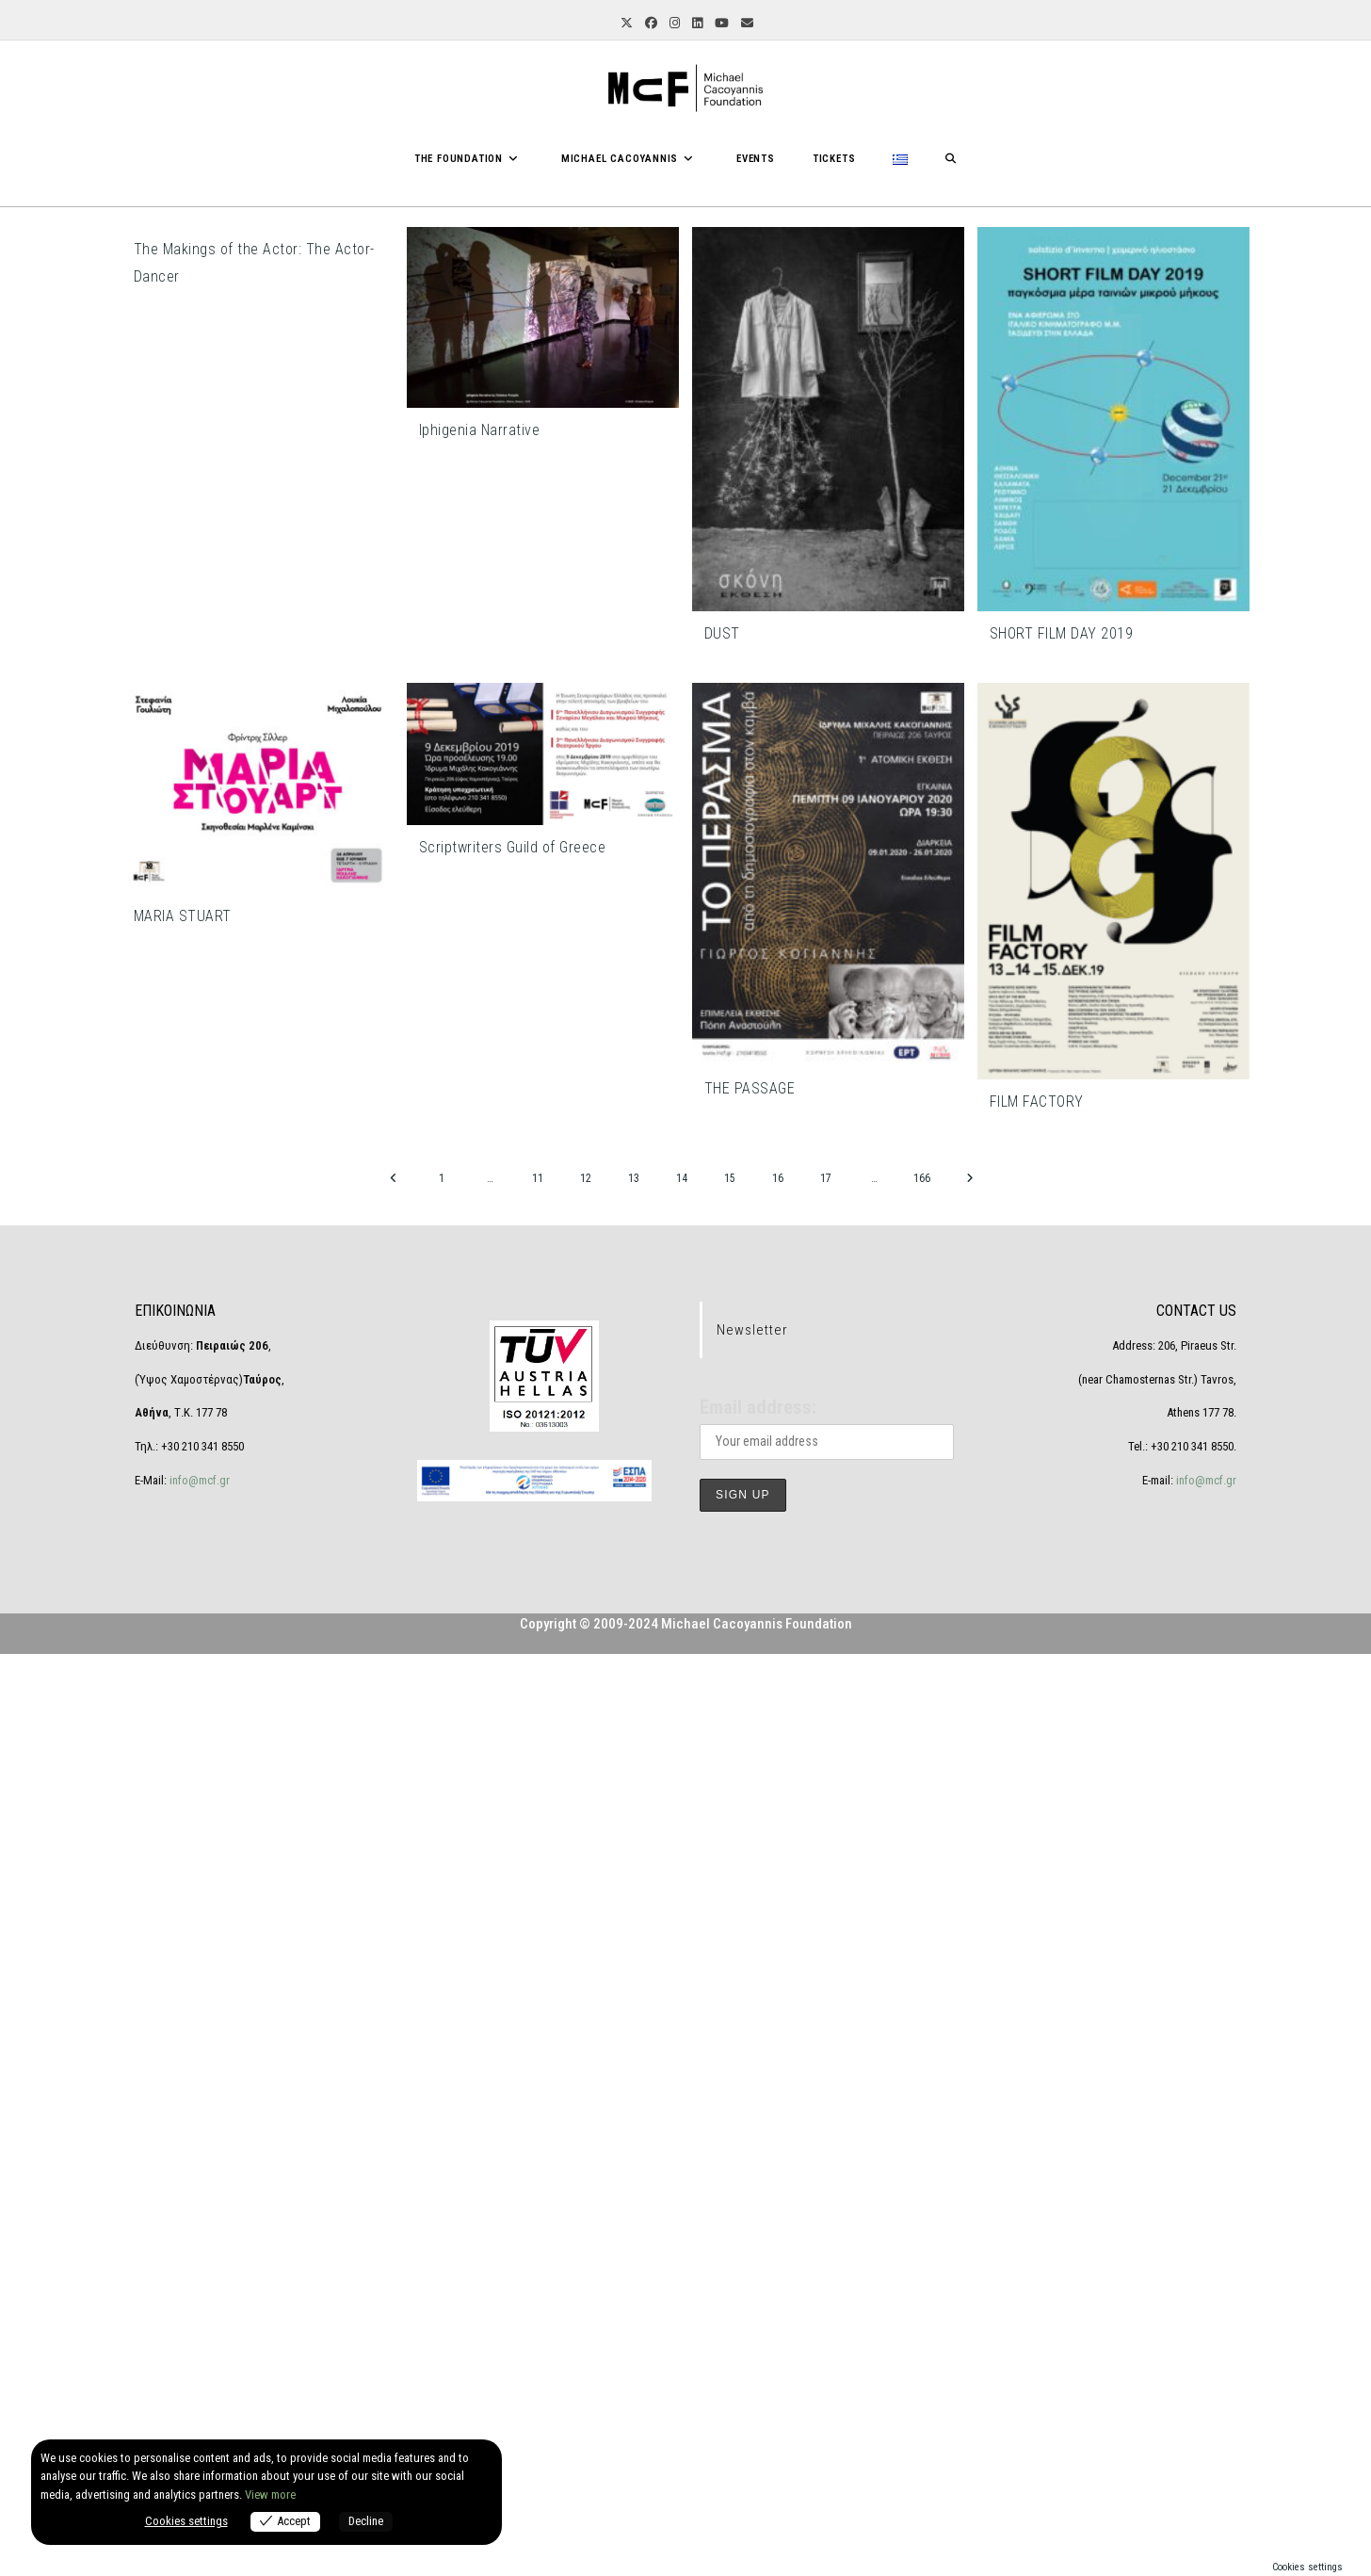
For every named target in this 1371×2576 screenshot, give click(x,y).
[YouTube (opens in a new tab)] (720, 24)
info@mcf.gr (198, 2401)
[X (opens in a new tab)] (625, 24)
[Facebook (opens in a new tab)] (649, 24)
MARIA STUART (183, 916)
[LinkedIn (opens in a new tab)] (696, 24)
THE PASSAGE (750, 1088)
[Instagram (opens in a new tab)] (673, 24)
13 (633, 1178)
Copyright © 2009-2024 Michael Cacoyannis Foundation (686, 2545)
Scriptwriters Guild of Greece (512, 847)
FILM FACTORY (1037, 1101)
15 (729, 1178)
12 (585, 1178)
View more (270, 2494)
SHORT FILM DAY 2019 (1062, 633)
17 (825, 1178)
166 (921, 1178)
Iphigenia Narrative (479, 430)
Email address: (758, 2329)
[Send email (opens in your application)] (746, 24)
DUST (722, 633)
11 (537, 1178)
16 (777, 1178)
